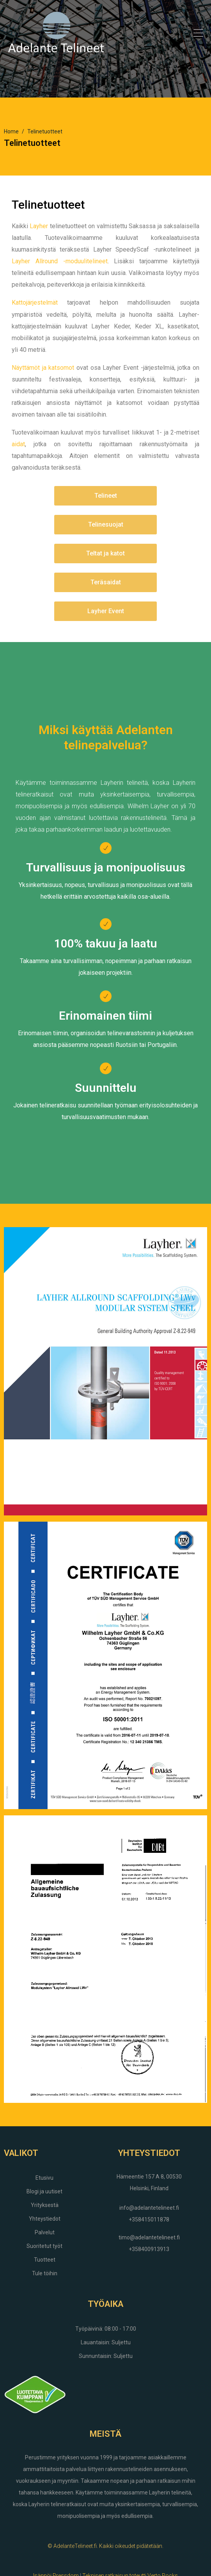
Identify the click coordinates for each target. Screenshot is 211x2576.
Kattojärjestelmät (35, 302)
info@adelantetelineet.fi (149, 2208)
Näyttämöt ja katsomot (43, 367)
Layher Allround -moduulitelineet (60, 261)
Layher (39, 226)
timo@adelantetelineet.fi (149, 2237)
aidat (18, 444)
